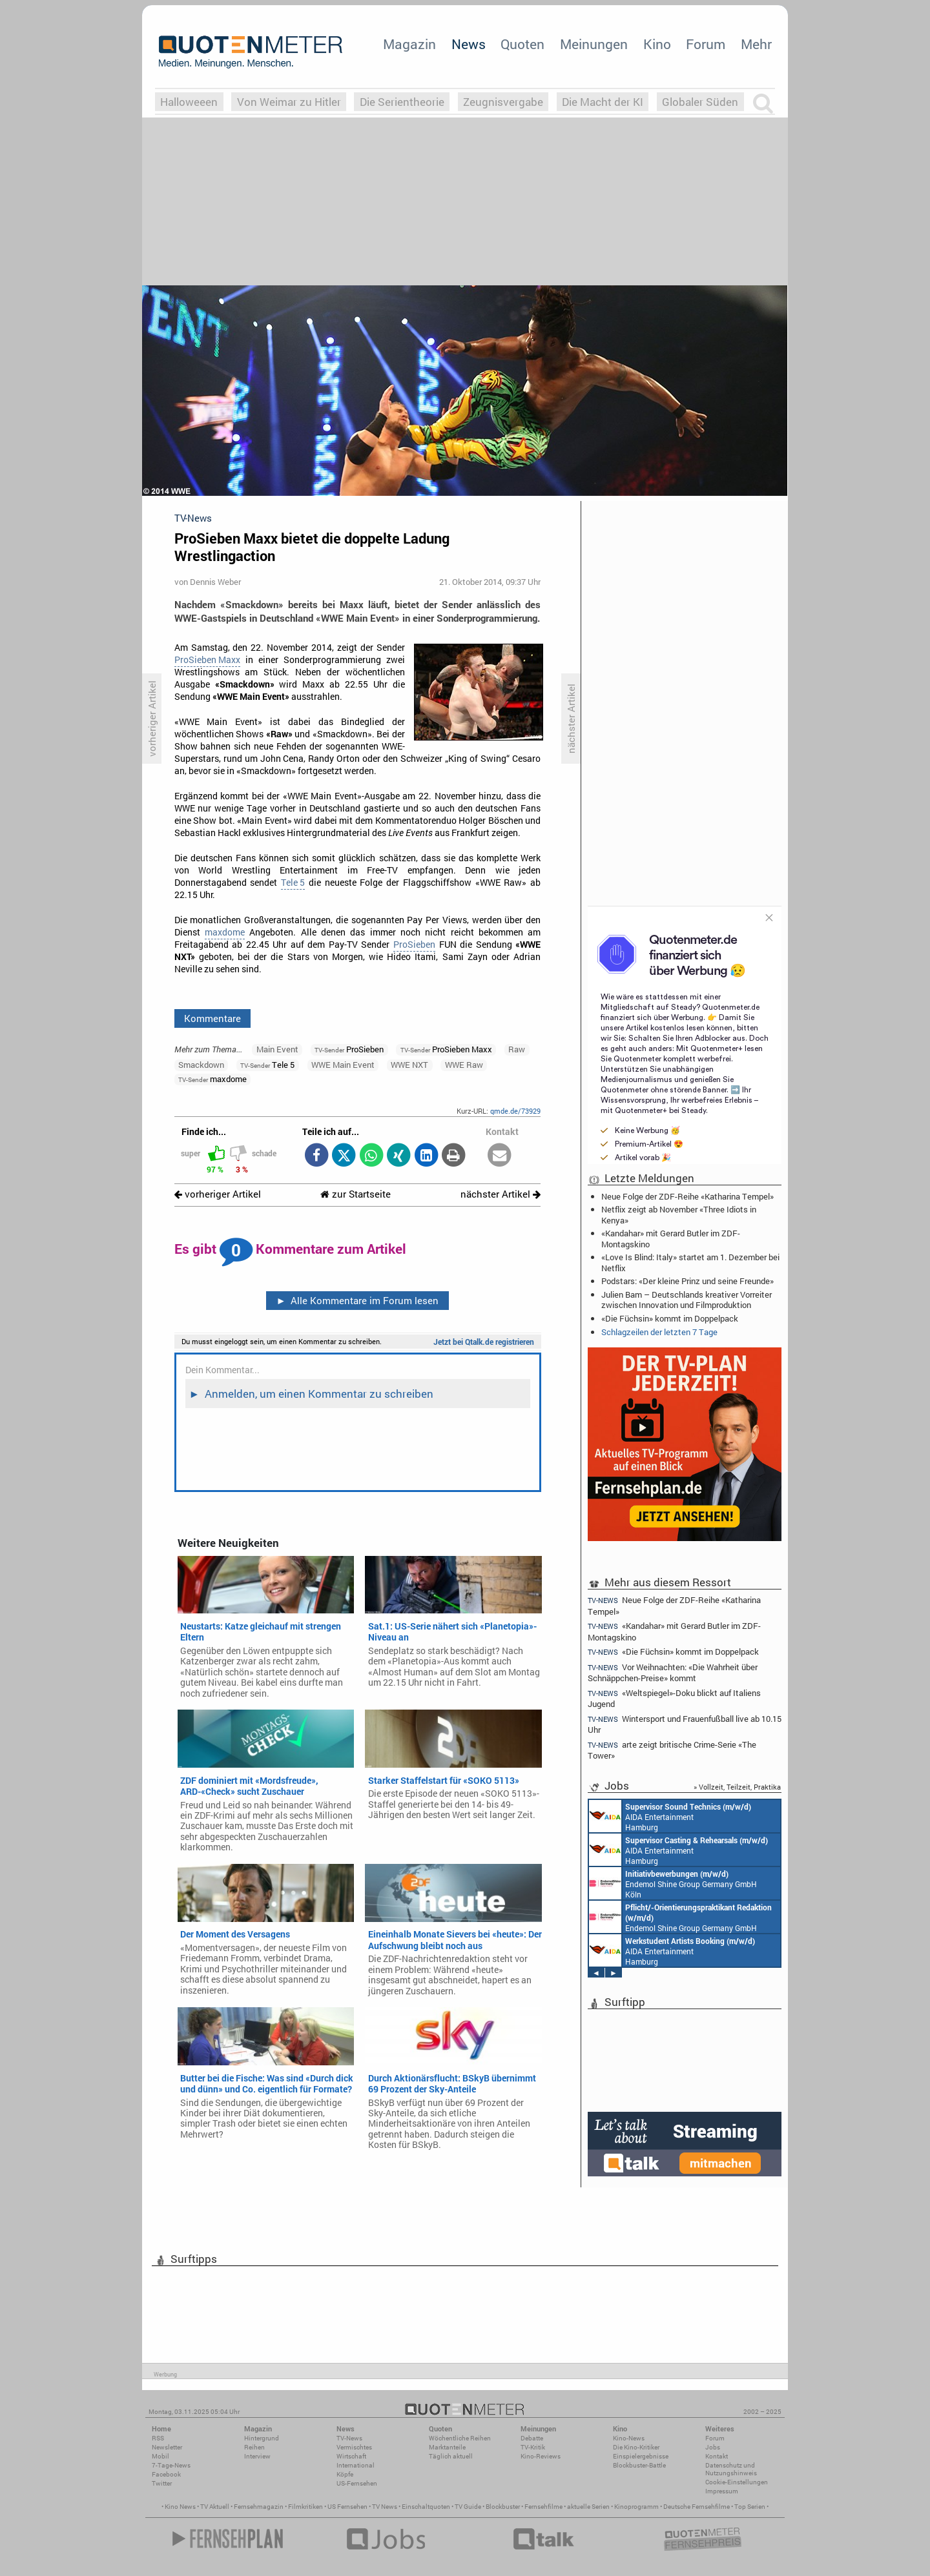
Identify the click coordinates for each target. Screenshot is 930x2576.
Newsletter (167, 2447)
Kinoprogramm (636, 2506)
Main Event (277, 1049)
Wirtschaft (351, 2456)
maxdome (225, 932)
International (355, 2465)
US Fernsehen (347, 2506)
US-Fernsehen (356, 2483)
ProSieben (414, 944)
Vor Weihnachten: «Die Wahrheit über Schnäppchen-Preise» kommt (673, 1672)
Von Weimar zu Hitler (289, 101)
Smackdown (201, 1064)
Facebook (166, 2474)
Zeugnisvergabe (503, 101)
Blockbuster (503, 2506)
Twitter (162, 2483)
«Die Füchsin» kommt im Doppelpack (669, 1318)
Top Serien (749, 2506)
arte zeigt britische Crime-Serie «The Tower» (672, 1750)
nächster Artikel (500, 1194)
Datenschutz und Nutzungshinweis (731, 2469)
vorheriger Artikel (217, 1194)
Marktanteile (447, 2447)
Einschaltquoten (426, 2506)
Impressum (721, 2491)
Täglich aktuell (451, 2456)
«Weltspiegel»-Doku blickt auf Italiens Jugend (674, 1698)
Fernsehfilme (543, 2506)
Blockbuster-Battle (639, 2465)
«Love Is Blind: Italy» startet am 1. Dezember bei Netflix (690, 1262)
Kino (657, 44)
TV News (384, 2506)
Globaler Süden (700, 101)
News (468, 44)
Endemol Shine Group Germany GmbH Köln (673, 1883)
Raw (516, 1049)
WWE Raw (464, 1064)
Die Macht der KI (602, 101)
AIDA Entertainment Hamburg (670, 1816)
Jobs (712, 2447)
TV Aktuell (214, 2506)
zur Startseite (355, 1194)
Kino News (180, 2506)
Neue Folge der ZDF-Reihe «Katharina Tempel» (687, 1196)
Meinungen (594, 44)
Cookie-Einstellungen (736, 2482)
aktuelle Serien (588, 2506)
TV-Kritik (533, 2447)
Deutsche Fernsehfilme (696, 2506)
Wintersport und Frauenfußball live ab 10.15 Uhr (684, 1724)
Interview (257, 2456)
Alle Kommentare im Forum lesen (357, 1300)
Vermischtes (354, 2447)
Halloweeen (189, 101)
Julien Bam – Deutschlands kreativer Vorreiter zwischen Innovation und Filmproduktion (686, 1300)
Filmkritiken (305, 2506)
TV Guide (468, 2506)
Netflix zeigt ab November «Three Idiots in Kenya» (678, 1214)
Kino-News (629, 2438)
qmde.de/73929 (515, 1111)
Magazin (409, 44)
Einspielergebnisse (640, 2456)
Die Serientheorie (402, 101)
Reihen (254, 2447)
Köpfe (344, 2474)
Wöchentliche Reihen (460, 2438)
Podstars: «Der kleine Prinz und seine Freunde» (687, 1281)
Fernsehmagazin (259, 2506)
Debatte (532, 2438)
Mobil (160, 2456)
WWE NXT (409, 1064)
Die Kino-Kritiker (636, 2447)
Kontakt (716, 2456)
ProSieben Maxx (207, 660)
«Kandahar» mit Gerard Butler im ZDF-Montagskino (670, 1238)
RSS (158, 2438)
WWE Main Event (343, 1064)
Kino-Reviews (541, 2456)
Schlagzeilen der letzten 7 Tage (659, 1332)
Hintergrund (261, 2438)
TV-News (349, 2438)
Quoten (522, 44)
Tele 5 (293, 882)
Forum (705, 44)
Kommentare (212, 1018)
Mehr (756, 44)
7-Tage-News (171, 2465)
